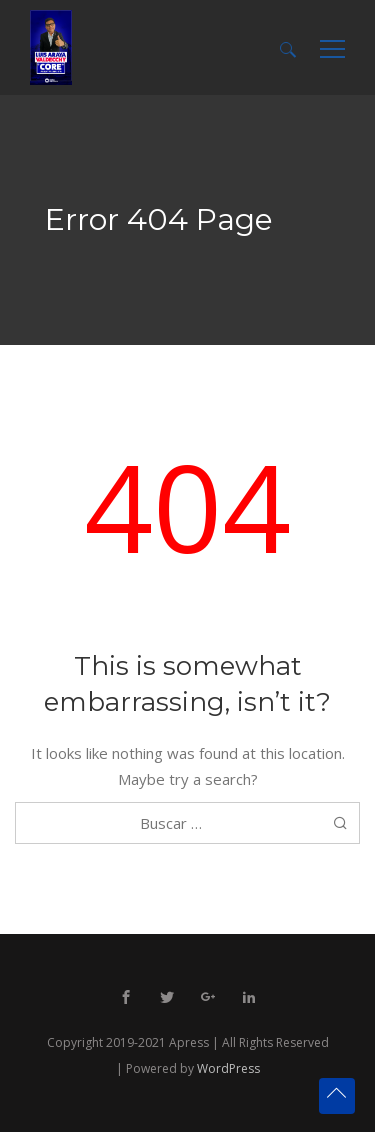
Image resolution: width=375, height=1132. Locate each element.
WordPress (228, 1068)
